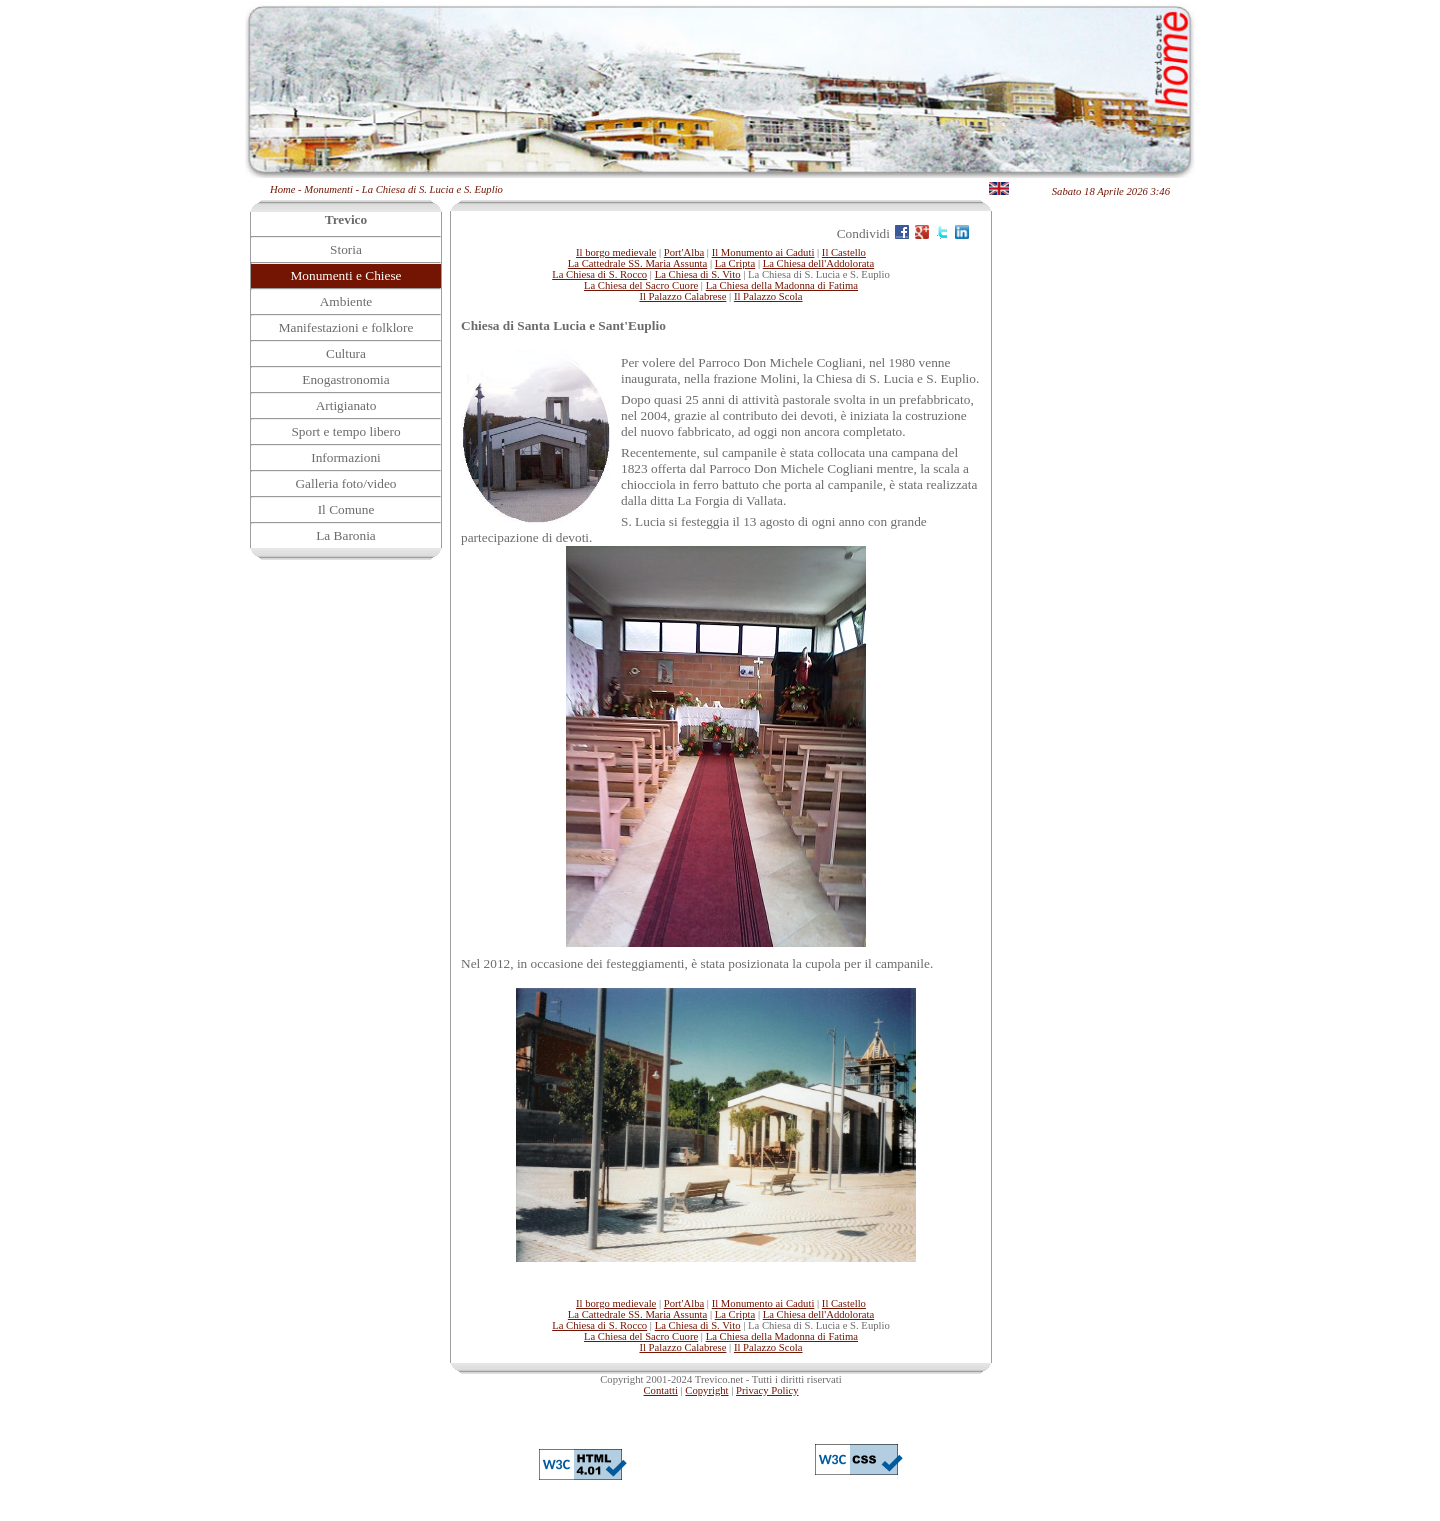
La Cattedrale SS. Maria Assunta (637, 263)
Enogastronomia (345, 379)
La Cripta (735, 263)
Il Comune (346, 509)
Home (282, 189)
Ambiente (346, 301)
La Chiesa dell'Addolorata (818, 263)
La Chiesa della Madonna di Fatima (782, 285)
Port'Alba (684, 252)
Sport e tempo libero (345, 431)
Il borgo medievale (616, 252)
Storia (346, 249)
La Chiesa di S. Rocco (599, 274)
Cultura (346, 353)
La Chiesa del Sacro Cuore (641, 285)
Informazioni (346, 457)
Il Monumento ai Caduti (763, 252)
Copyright (706, 1390)
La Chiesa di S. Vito (698, 274)
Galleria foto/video (345, 483)
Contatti (661, 1390)
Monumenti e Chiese (345, 275)
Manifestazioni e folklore (346, 327)
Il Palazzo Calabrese (682, 296)
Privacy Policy (767, 1390)
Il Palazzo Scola (768, 296)
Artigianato (346, 405)
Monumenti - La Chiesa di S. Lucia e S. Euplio (403, 189)
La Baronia (346, 535)
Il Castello (844, 252)
